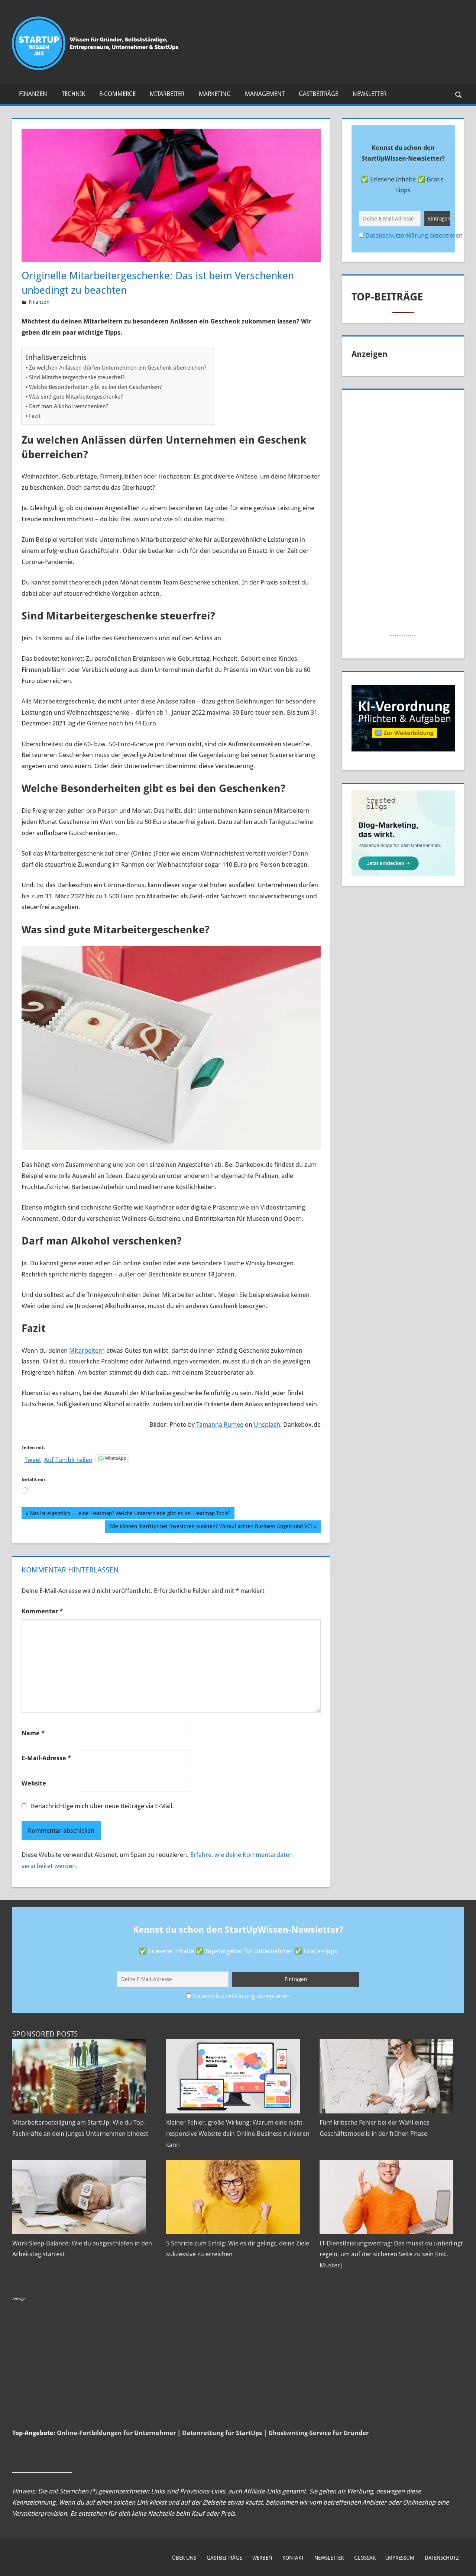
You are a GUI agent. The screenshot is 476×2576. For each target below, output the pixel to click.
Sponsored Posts (45, 2033)
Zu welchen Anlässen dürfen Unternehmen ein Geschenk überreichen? (117, 367)
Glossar (365, 2558)
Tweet (33, 1458)
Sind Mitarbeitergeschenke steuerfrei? (76, 377)
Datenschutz (442, 2558)
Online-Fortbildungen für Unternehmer (116, 2433)
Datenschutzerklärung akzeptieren (414, 235)
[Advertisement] (404, 507)
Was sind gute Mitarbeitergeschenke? (76, 396)
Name (33, 1733)
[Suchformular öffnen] (458, 94)
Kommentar (42, 1611)
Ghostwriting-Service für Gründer (318, 2433)
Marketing (215, 93)
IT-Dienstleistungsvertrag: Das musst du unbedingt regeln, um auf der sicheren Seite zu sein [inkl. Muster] (391, 2254)
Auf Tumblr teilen (68, 1458)
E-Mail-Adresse (46, 1758)
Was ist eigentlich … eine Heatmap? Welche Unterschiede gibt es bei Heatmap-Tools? (129, 1514)
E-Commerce (117, 93)
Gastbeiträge (318, 93)
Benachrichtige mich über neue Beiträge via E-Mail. (102, 1806)
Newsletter (369, 93)
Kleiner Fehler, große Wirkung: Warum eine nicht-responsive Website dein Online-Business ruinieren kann (238, 2133)
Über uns (184, 2558)
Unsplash (266, 1424)
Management (265, 93)
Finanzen (33, 93)
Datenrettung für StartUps (222, 2433)
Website (34, 1783)
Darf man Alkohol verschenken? (68, 406)
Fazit (35, 416)
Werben (262, 2558)
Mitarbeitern (87, 1350)
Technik (73, 93)
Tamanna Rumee (219, 1424)
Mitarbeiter (167, 93)
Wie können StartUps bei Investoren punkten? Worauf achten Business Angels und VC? (211, 1527)
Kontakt (293, 2558)
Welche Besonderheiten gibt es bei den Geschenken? (95, 387)
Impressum (400, 2558)
